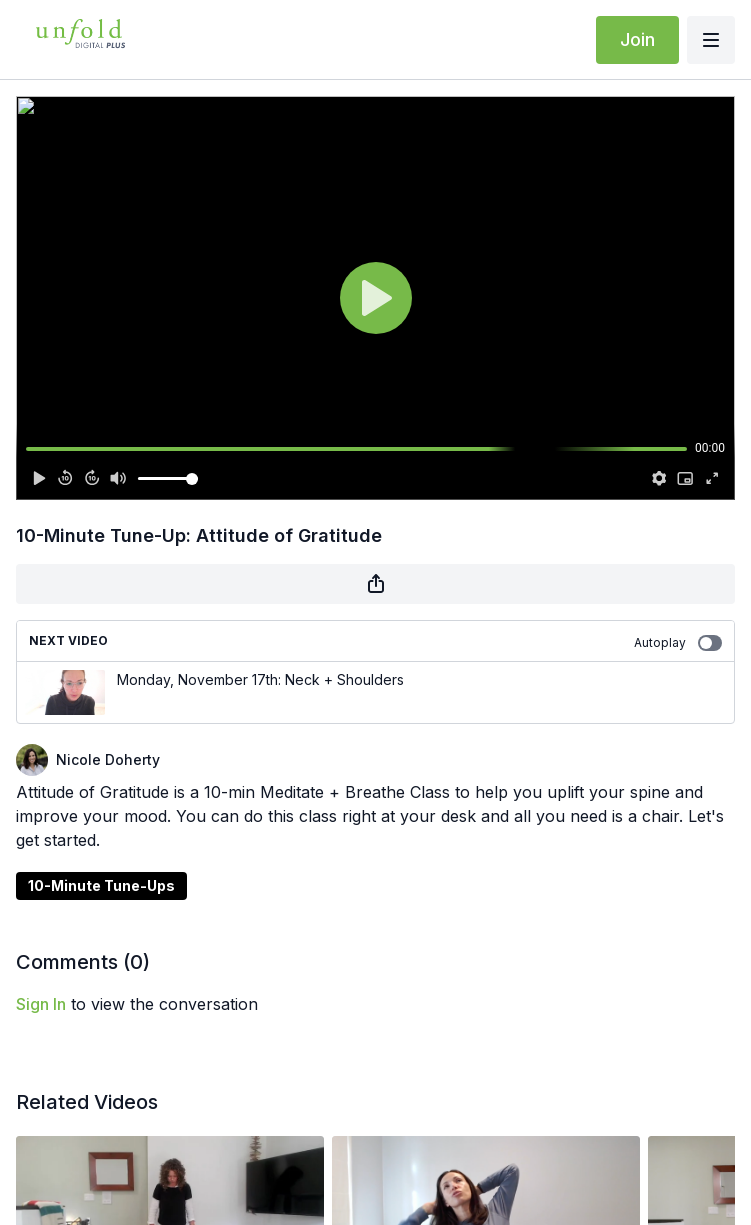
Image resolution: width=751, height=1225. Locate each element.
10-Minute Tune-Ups (101, 885)
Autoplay (678, 643)
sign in (41, 1004)
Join (637, 39)
